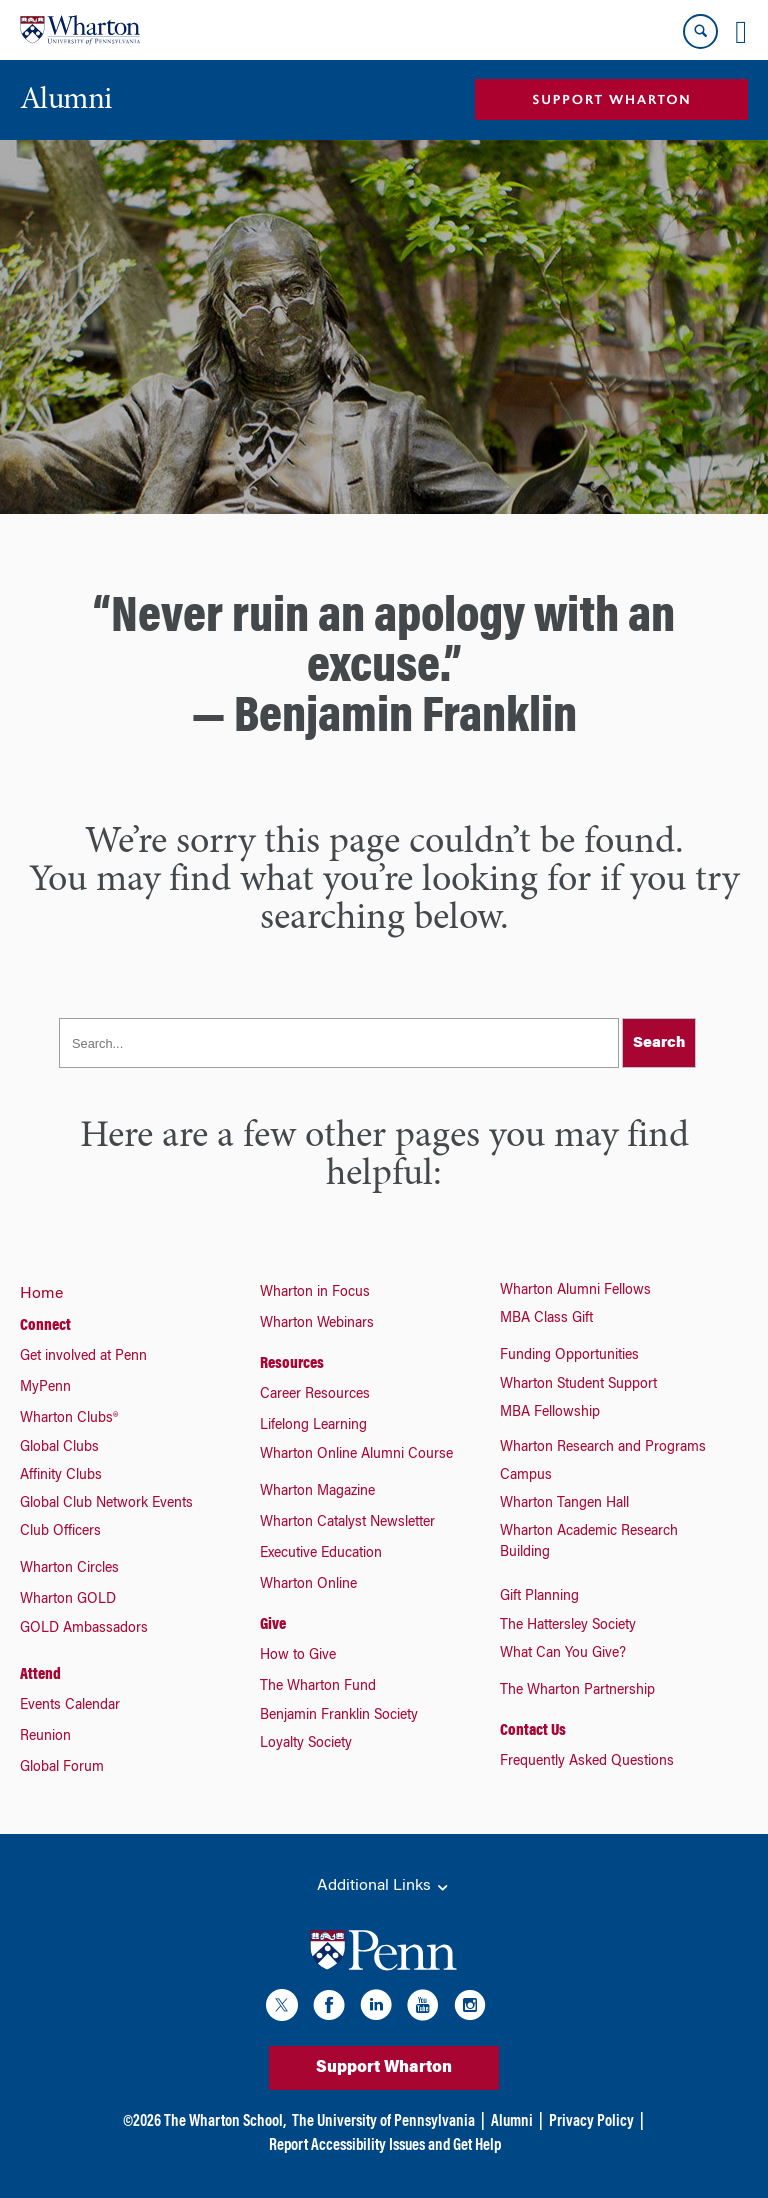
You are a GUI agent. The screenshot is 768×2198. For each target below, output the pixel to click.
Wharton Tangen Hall (564, 1504)
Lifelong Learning (313, 1426)
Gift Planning (539, 1597)
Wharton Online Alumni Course (356, 1455)
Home (41, 1294)
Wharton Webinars (317, 1324)
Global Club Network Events (106, 1504)
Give (273, 1625)
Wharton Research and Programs (603, 1448)
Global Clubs (59, 1448)
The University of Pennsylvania (383, 2122)
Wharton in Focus (315, 1293)
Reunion (45, 1737)
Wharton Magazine (317, 1492)
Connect (45, 1326)
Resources (292, 1364)
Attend (40, 1675)
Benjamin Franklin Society (339, 1716)
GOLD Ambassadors (84, 1629)
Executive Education (321, 1554)
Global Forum (62, 1768)
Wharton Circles (69, 1569)
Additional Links (384, 1887)
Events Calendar (70, 1706)
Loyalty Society (306, 1744)
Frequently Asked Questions (587, 1762)
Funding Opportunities (569, 1356)
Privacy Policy (591, 2122)
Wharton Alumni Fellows (575, 1291)
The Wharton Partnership (577, 1691)
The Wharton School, (225, 2122)
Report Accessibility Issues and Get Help (385, 2146)
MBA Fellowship (550, 1413)
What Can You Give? (563, 1654)
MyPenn (45, 1388)
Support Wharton (384, 2068)
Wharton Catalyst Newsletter (347, 1523)
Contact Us (533, 1731)
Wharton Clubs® (69, 1419)
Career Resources (315, 1395)
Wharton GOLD (68, 1600)
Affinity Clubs (61, 1476)
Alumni (512, 2122)
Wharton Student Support (578, 1385)
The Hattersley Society (568, 1626)
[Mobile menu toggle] (741, 32)
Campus (526, 1476)
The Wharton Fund (318, 1687)
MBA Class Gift (546, 1319)
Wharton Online (308, 1585)
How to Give (298, 1656)
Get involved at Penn (83, 1357)
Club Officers (60, 1532)
